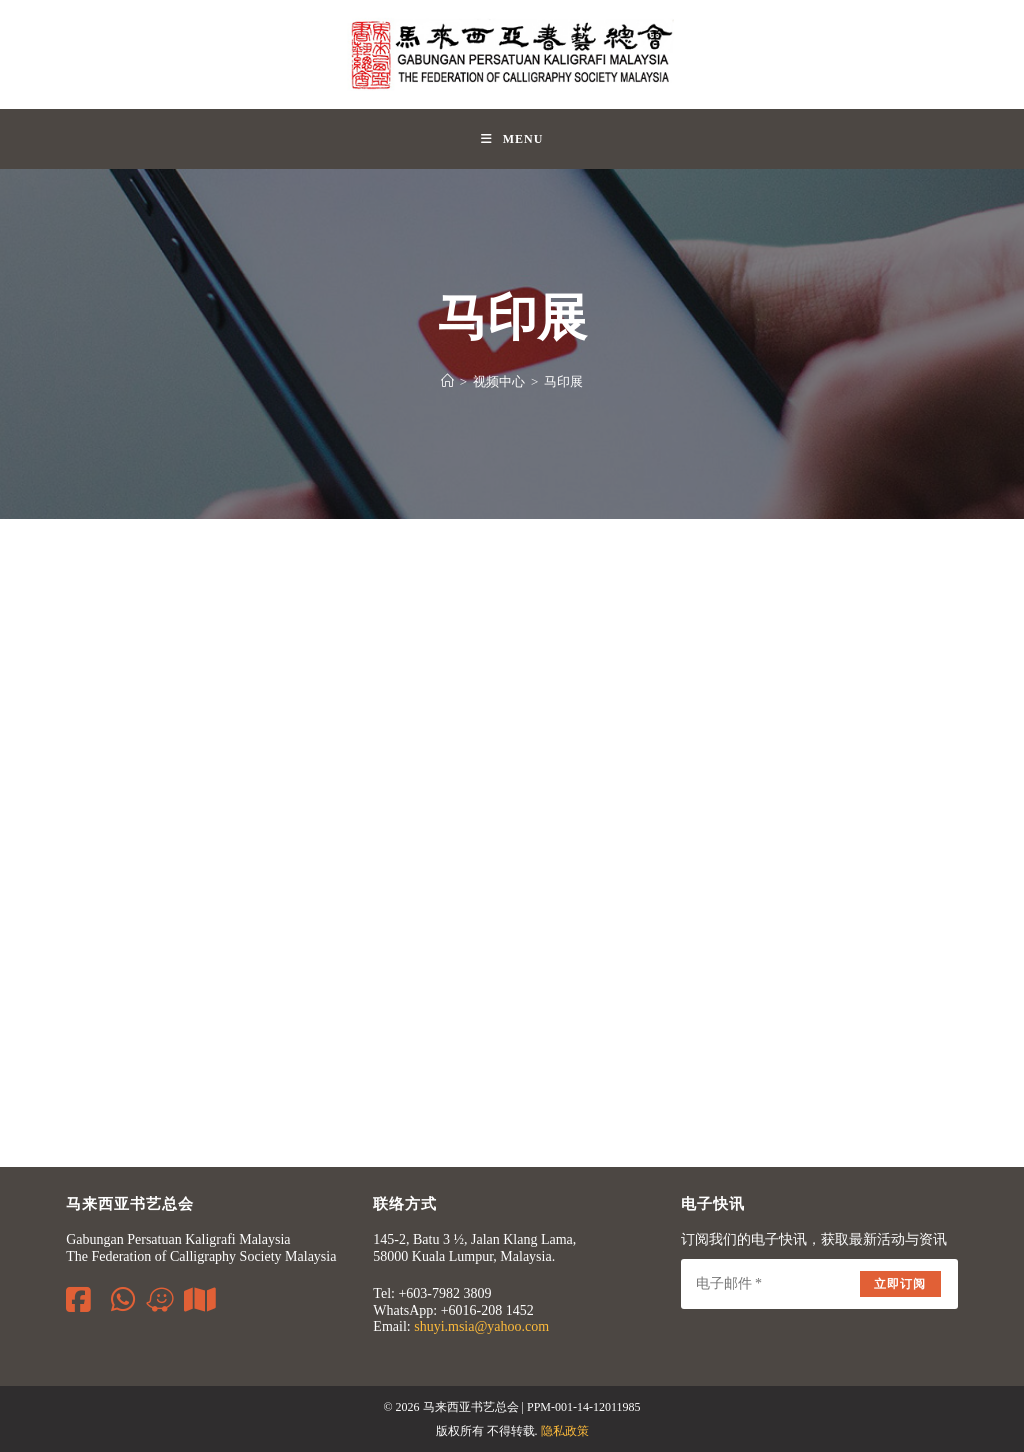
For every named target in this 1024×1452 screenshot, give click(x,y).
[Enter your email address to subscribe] (819, 1284)
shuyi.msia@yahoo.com (481, 1326)
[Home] (447, 381)
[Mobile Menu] (512, 139)
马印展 (563, 381)
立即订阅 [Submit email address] (900, 1284)
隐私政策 (565, 1431)
